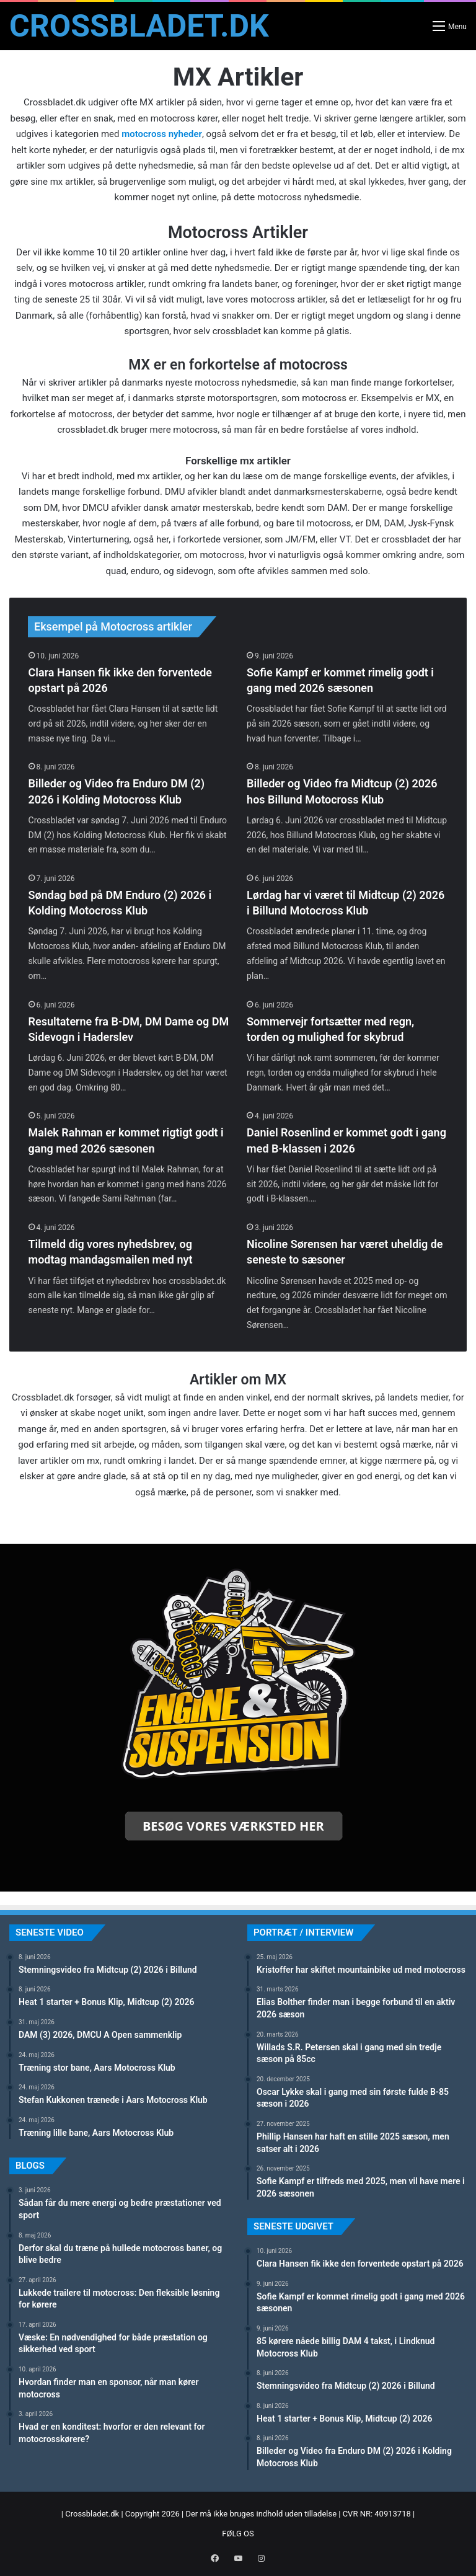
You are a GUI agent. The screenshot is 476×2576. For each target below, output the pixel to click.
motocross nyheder (161, 133)
